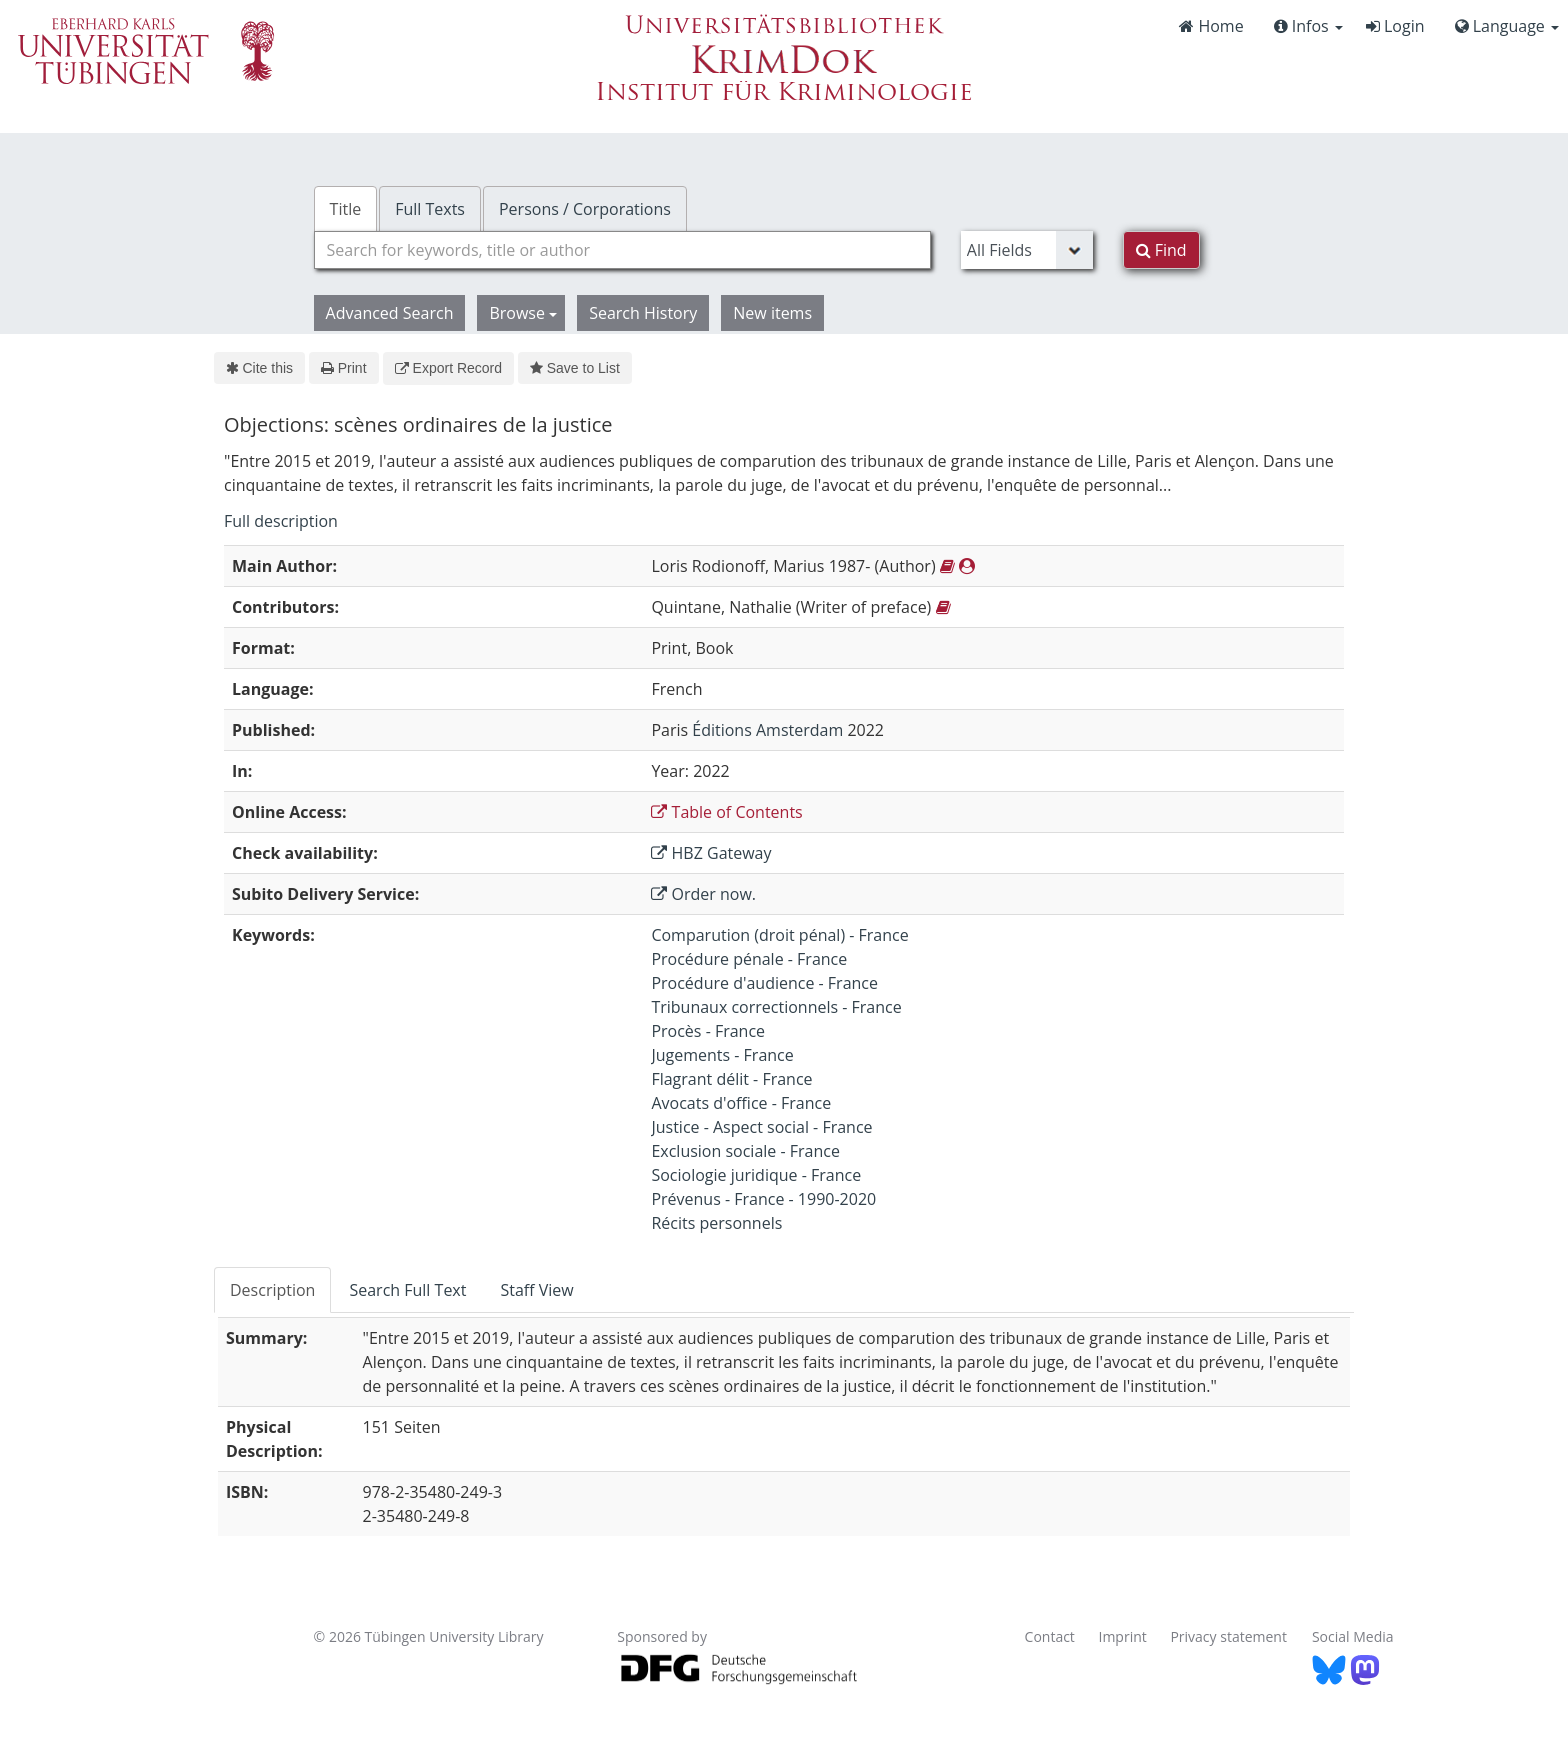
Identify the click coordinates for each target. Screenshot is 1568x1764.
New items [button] (772, 313)
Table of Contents (726, 812)
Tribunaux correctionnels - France (776, 1007)
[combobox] (622, 250)
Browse (523, 313)
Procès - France (708, 1031)
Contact (1050, 1636)
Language (1507, 26)
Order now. (703, 894)
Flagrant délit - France (731, 1079)
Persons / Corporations (585, 209)
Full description (281, 521)
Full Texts (430, 209)
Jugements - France (722, 1055)
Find (1161, 250)
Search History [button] (643, 313)
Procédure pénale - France (749, 959)
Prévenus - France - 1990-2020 (763, 1199)
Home (1211, 26)
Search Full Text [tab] (407, 1290)
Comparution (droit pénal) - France (779, 935)
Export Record (448, 368)
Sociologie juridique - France (756, 1175)
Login (1395, 26)
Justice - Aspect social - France (761, 1127)
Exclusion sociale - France (745, 1151)
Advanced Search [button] (390, 313)
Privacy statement (1228, 1636)
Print (343, 368)
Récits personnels (716, 1223)
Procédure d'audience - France (764, 983)
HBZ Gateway (711, 853)
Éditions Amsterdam (767, 730)
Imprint (1123, 1636)
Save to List (575, 368)
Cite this (259, 368)
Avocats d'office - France (741, 1103)
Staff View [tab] (536, 1290)
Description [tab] (272, 1290)
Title (346, 209)
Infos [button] (1308, 26)
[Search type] (1027, 250)
